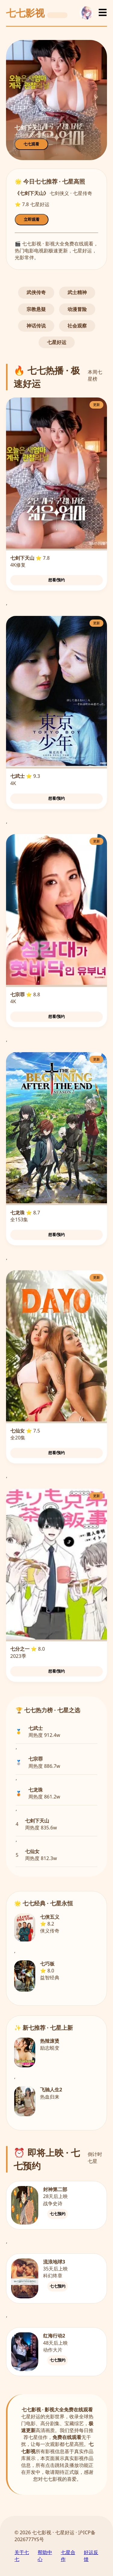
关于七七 (21, 2555)
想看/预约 (56, 580)
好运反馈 (91, 2555)
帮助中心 (45, 2555)
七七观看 (31, 144)
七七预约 (57, 2214)
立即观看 (31, 219)
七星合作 (68, 2555)
